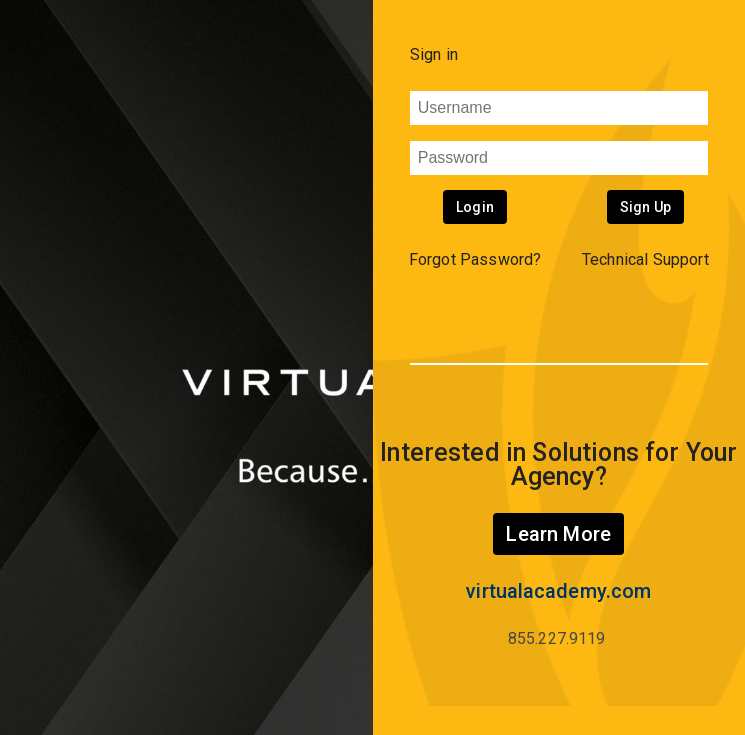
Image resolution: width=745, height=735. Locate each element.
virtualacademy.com (558, 591)
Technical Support (645, 259)
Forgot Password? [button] (475, 259)
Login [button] (475, 207)
